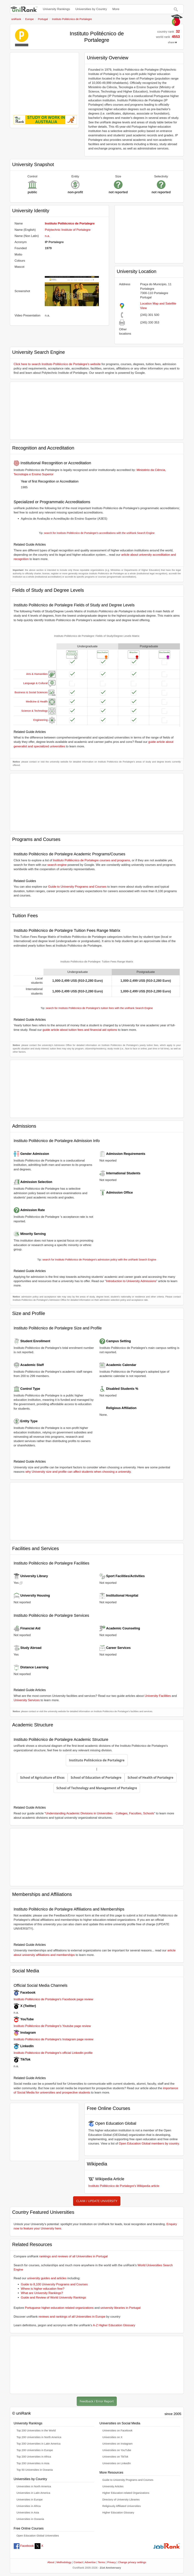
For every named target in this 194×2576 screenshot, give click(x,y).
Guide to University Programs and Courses (77, 886)
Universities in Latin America (33, 2492)
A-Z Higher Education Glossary (114, 2325)
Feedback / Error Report (97, 2401)
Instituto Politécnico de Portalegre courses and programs (91, 860)
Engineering (44, 720)
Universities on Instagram (117, 2443)
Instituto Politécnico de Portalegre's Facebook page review (53, 1999)
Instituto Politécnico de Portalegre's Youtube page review (52, 2026)
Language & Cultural (39, 683)
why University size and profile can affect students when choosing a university (78, 1471)
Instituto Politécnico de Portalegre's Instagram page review (53, 2039)
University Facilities (158, 1696)
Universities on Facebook (117, 2430)
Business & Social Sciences (35, 692)
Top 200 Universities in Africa (34, 2456)
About (50, 2562)
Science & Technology (38, 710)
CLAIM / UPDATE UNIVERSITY (96, 2201)
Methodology (64, 2562)
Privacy (111, 2562)
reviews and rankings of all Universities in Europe (71, 2316)
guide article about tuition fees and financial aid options (80, 1030)
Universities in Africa (29, 2506)
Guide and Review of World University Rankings (53, 2297)
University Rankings (56, 9)
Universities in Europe (30, 2499)
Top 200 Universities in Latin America (39, 2443)
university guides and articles (46, 2278)
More (115, 9)
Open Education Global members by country (149, 2143)
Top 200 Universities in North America (39, 2437)
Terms (101, 2562)
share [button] (172, 42)
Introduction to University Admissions (131, 1281)
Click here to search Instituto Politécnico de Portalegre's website (57, 364)
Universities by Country (91, 9)
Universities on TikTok (115, 2456)
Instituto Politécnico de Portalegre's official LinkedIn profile (53, 2053)
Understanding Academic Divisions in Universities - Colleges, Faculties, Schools (100, 1813)
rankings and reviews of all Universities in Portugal (73, 2256)
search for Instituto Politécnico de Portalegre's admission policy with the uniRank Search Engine (99, 1259)
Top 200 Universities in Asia (33, 2463)
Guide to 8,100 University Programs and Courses (54, 2284)
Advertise (90, 2562)
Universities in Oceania (30, 2519)
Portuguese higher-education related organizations (59, 2308)
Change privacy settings (132, 2562)
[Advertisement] (44, 81)
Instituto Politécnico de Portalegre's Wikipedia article (123, 2186)
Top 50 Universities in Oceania (35, 2469)
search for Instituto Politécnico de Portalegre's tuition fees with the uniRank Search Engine (99, 1008)
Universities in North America (34, 2486)
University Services (27, 1700)
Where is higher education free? (42, 2288)
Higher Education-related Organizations (125, 2492)
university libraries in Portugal (121, 2308)
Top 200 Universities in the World (36, 2430)
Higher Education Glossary (118, 2512)
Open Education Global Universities (38, 2535)
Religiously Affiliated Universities (121, 2506)
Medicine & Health (41, 701)
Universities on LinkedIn (116, 2463)
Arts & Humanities (41, 674)
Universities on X (112, 2437)
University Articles (112, 2486)
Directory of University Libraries (120, 2499)
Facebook (24, 2546)
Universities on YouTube (116, 2450)
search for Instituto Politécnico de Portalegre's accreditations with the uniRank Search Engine (99, 533)
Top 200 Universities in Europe (35, 2450)
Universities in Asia (28, 2512)
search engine (57, 865)
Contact (78, 2562)
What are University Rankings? (42, 2293)
